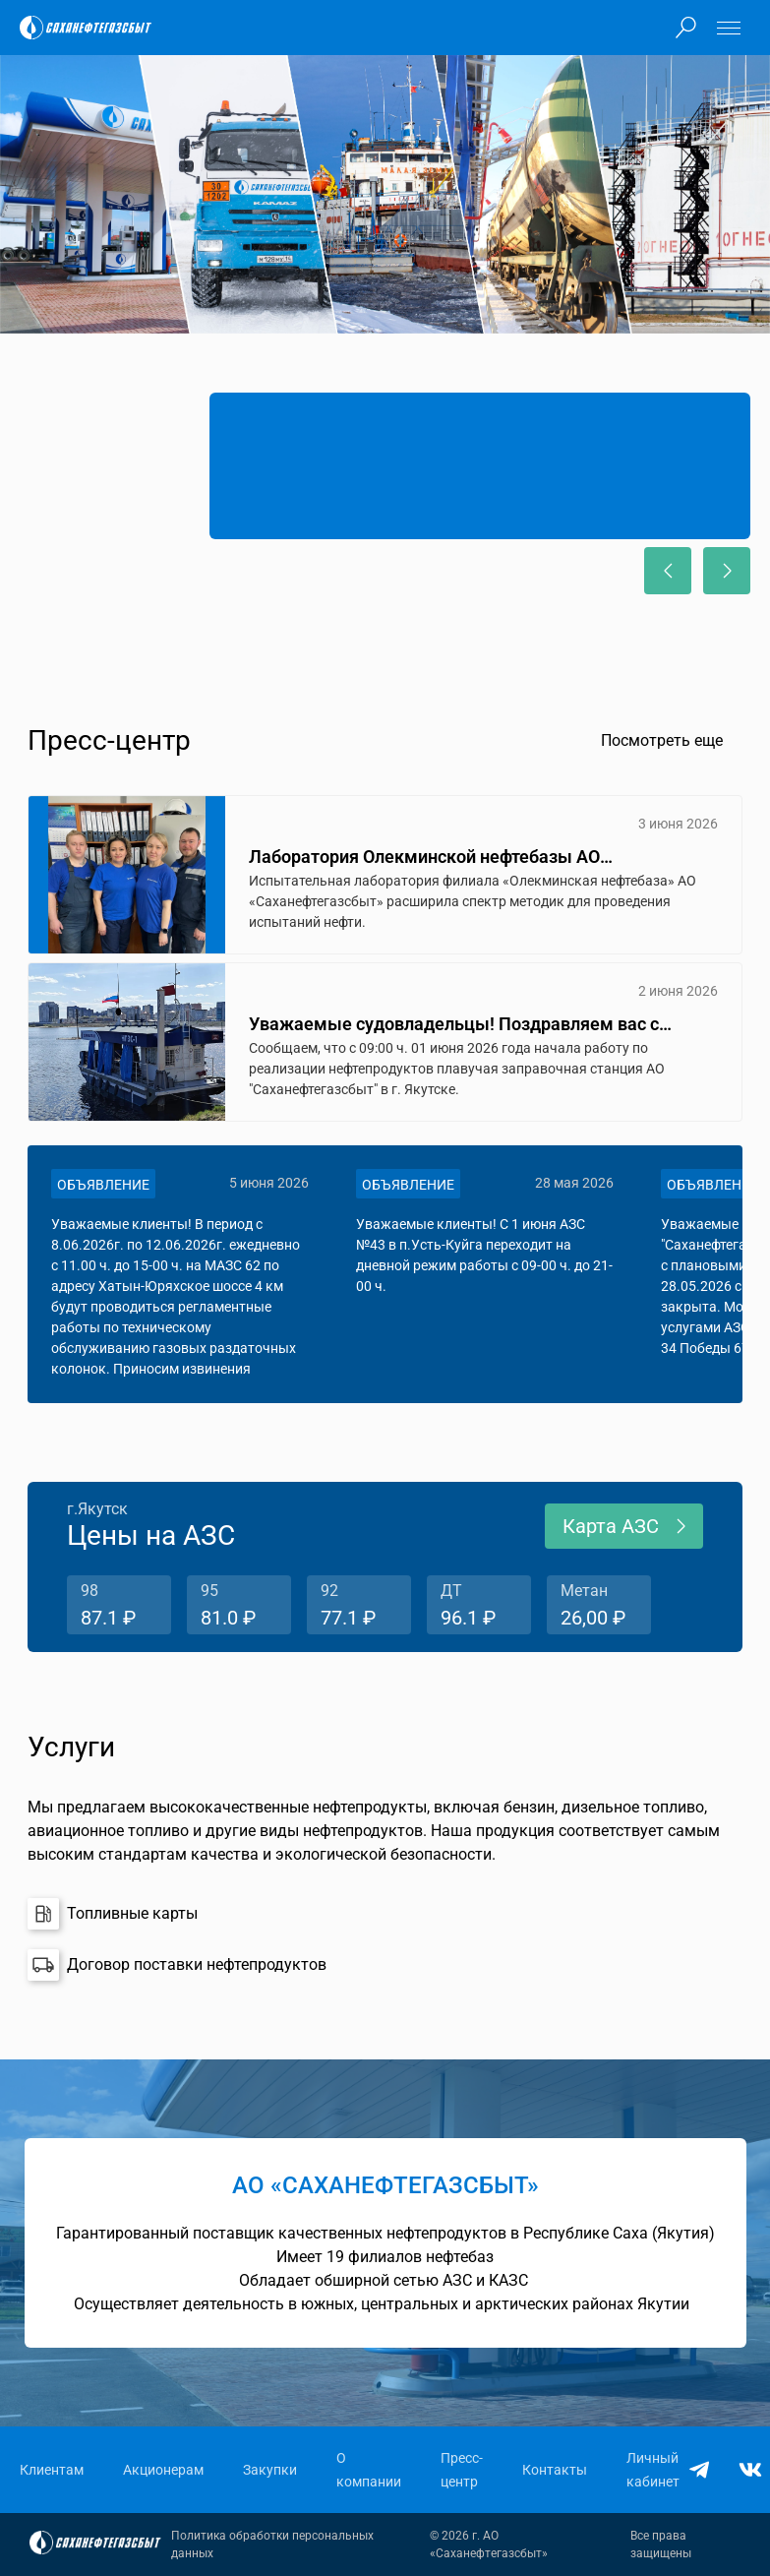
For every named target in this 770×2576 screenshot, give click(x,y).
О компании (368, 2469)
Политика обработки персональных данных (272, 2544)
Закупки (270, 2470)
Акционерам (163, 2470)
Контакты (554, 2470)
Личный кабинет (653, 2469)
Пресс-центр (462, 2469)
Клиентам (52, 2470)
